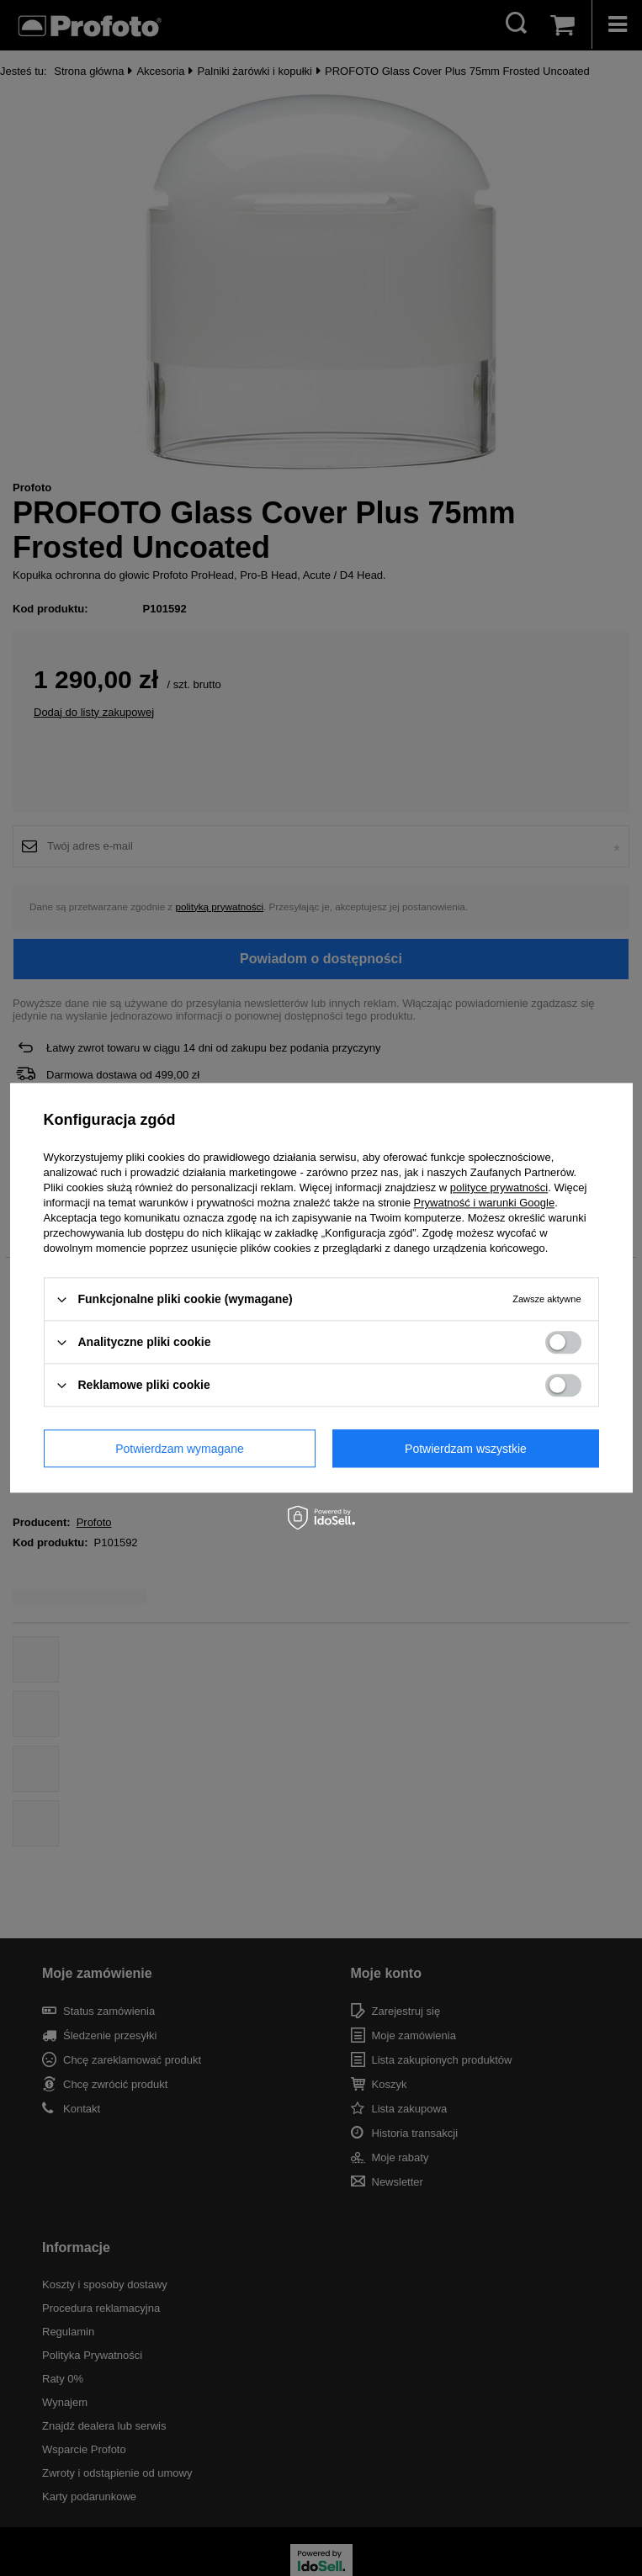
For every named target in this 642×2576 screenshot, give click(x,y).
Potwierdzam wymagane (179, 1448)
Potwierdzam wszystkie (466, 1448)
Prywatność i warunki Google (484, 1202)
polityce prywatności (499, 1187)
